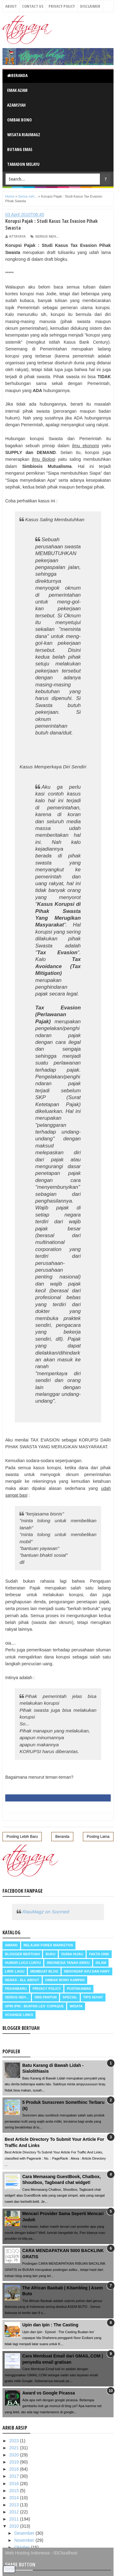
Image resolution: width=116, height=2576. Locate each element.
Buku (50, 1954)
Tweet (9, 2568)
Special (69, 1997)
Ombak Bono (19, 120)
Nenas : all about (22, 1980)
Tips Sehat (93, 1997)
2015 (14, 2490)
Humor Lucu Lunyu (23, 1963)
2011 (14, 2519)
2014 (14, 2497)
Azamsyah (16, 105)
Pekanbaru (16, 1988)
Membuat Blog (44, 1971)
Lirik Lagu (14, 1971)
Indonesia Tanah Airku (68, 1963)
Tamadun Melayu (23, 164)
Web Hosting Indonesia (27, 2552)
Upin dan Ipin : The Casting (50, 2324)
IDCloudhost (65, 2552)
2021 (14, 2447)
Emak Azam (17, 90)
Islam (101, 1963)
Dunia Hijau (72, 1954)
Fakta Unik (99, 1954)
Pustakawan (79, 1988)
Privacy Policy (62, 6)
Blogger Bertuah (22, 1954)
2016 (14, 2483)
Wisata (76, 2006)
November (24, 2540)
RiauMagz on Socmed (45, 1911)
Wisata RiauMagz (23, 134)
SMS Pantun (45, 1997)
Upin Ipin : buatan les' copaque (34, 2006)
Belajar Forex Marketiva (48, 1945)
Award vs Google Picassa (48, 2392)
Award (11, 1945)
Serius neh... (46, 236)
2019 (14, 2461)
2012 (14, 2511)
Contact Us (32, 6)
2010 (14, 2526)
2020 (14, 2454)
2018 (14, 2469)
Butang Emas (19, 149)
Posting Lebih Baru (22, 1836)
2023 (14, 2440)
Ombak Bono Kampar (65, 1980)
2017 (14, 2476)
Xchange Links (19, 2015)
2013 (14, 2504)
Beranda (17, 75)
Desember (24, 2533)
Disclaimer (90, 6)
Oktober (22, 2547)
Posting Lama (98, 1836)
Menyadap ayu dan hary (87, 1971)
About (11, 6)
